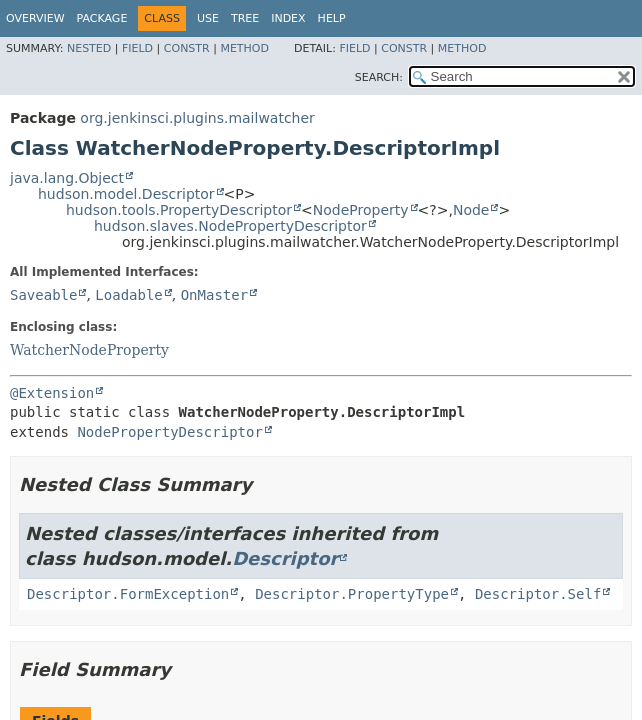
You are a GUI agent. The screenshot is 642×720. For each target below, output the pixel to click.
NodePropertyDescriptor (169, 432)
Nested (89, 48)
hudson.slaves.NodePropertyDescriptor (230, 226)
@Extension (52, 393)
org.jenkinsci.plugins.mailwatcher (197, 118)
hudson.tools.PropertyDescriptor (179, 210)
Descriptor (285, 558)
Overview (35, 18)
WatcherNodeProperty (89, 350)
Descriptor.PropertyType (352, 594)
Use (208, 18)
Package (102, 18)
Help (332, 18)
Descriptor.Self (538, 594)
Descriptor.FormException (128, 594)
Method (244, 48)
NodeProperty (361, 210)
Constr (187, 48)
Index (288, 18)
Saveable (43, 295)
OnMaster (214, 295)
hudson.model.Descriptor (126, 194)
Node (471, 210)
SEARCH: (379, 77)
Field (137, 48)
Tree (245, 18)
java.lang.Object (67, 178)
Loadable (128, 295)
